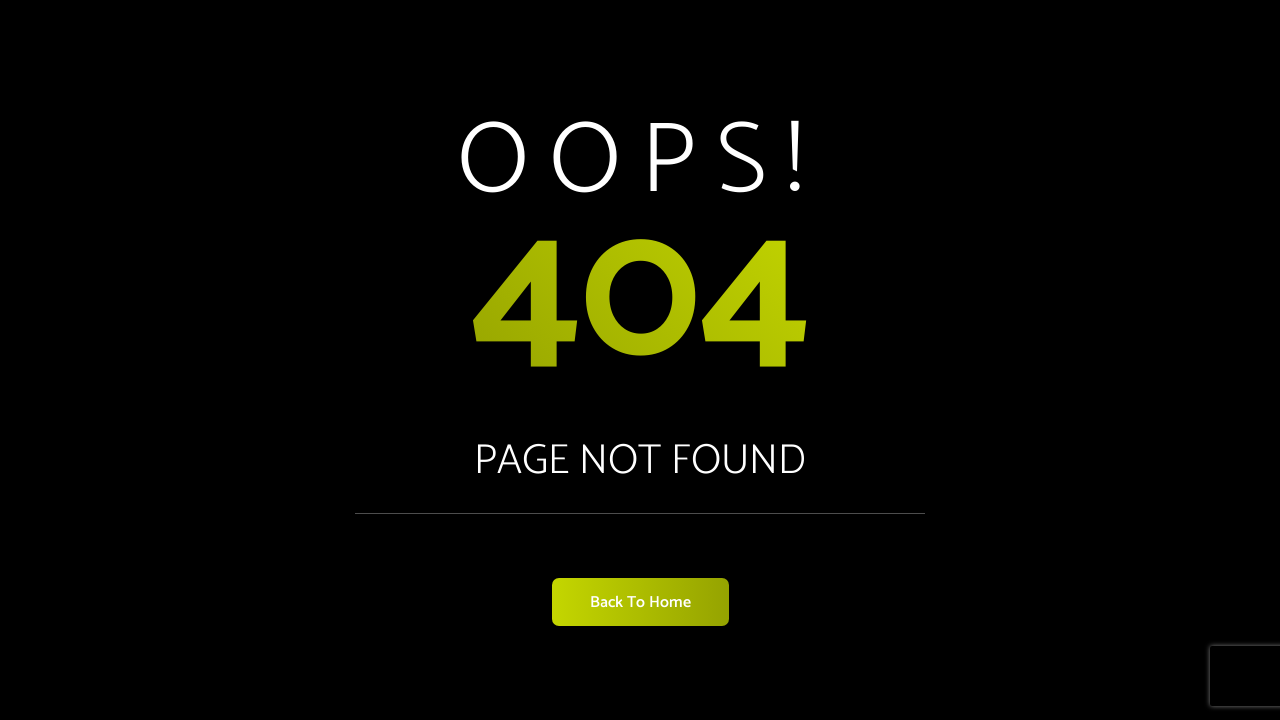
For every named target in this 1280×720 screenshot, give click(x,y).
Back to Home (640, 602)
